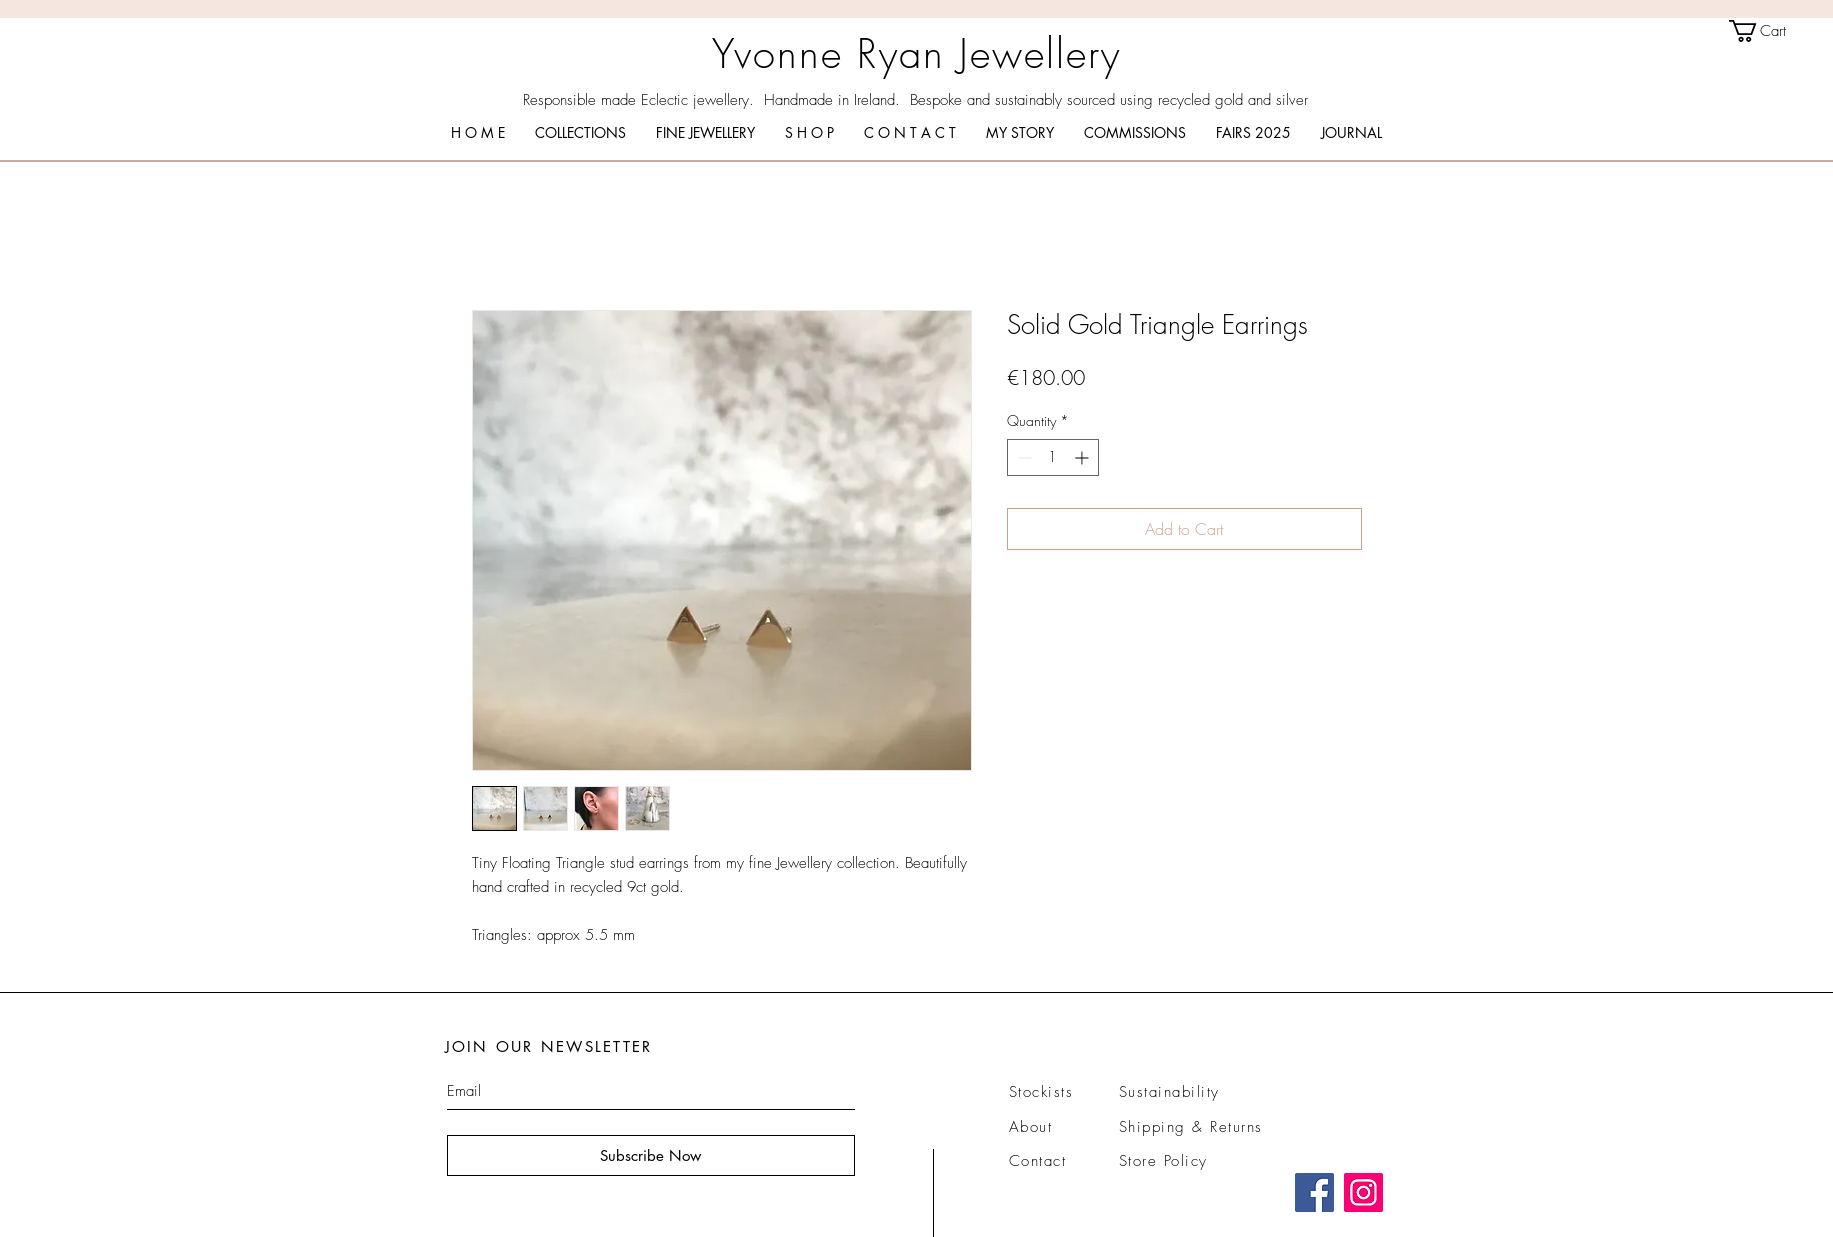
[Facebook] (1314, 1192)
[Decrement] (1022, 457)
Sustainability (1169, 1092)
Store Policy (1163, 1161)
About (1031, 1127)
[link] (1770, 31)
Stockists (1041, 1092)
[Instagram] (1363, 1192)
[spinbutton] (1053, 457)
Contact (1038, 1161)
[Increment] (1083, 457)
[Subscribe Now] (651, 1155)
